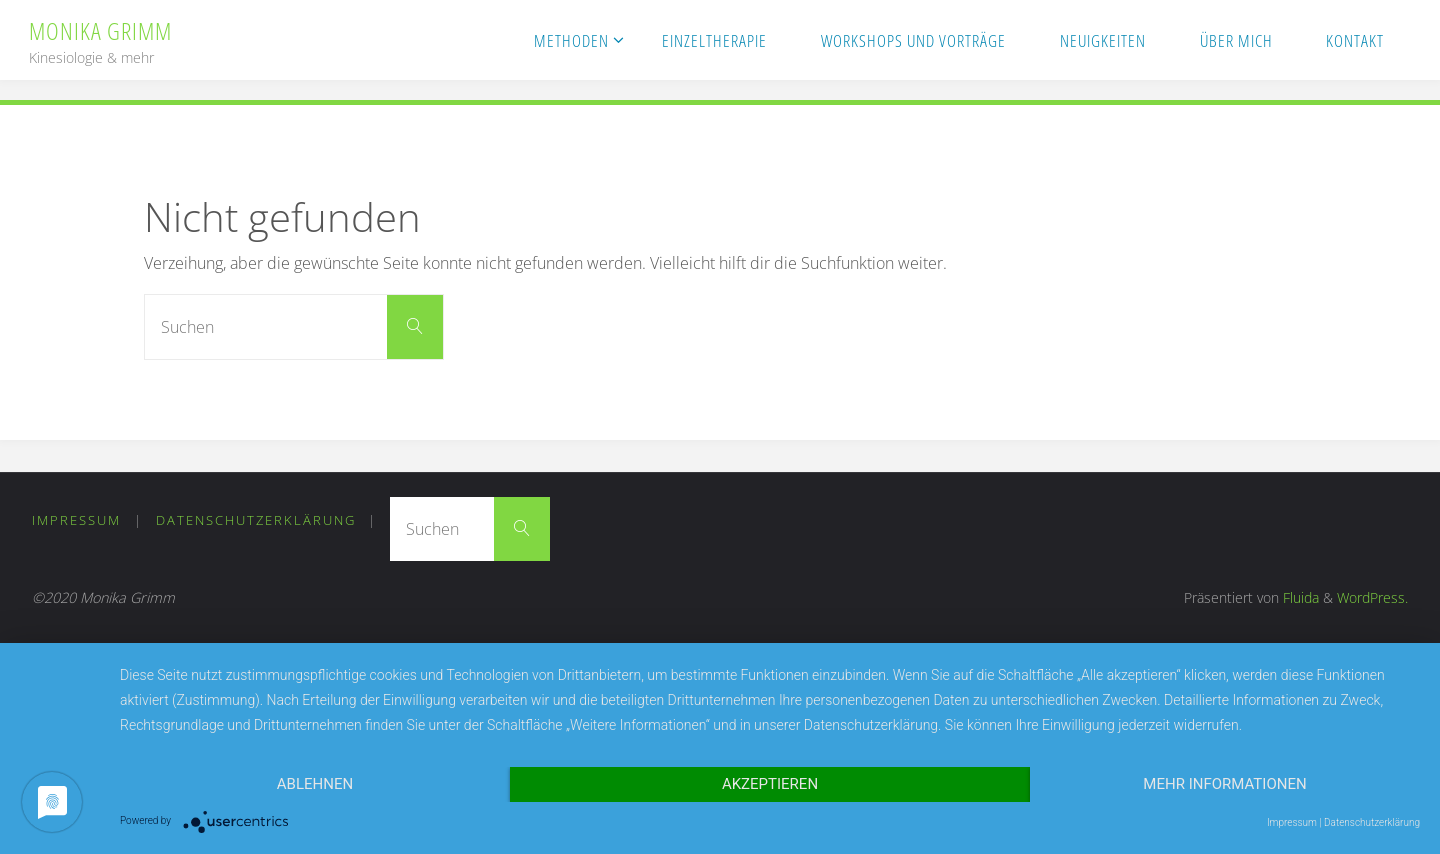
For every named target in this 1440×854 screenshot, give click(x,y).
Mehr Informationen (1224, 784)
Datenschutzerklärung (256, 520)
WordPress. (1372, 597)
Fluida (1299, 597)
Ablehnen (315, 784)
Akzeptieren (770, 784)
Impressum (76, 520)
